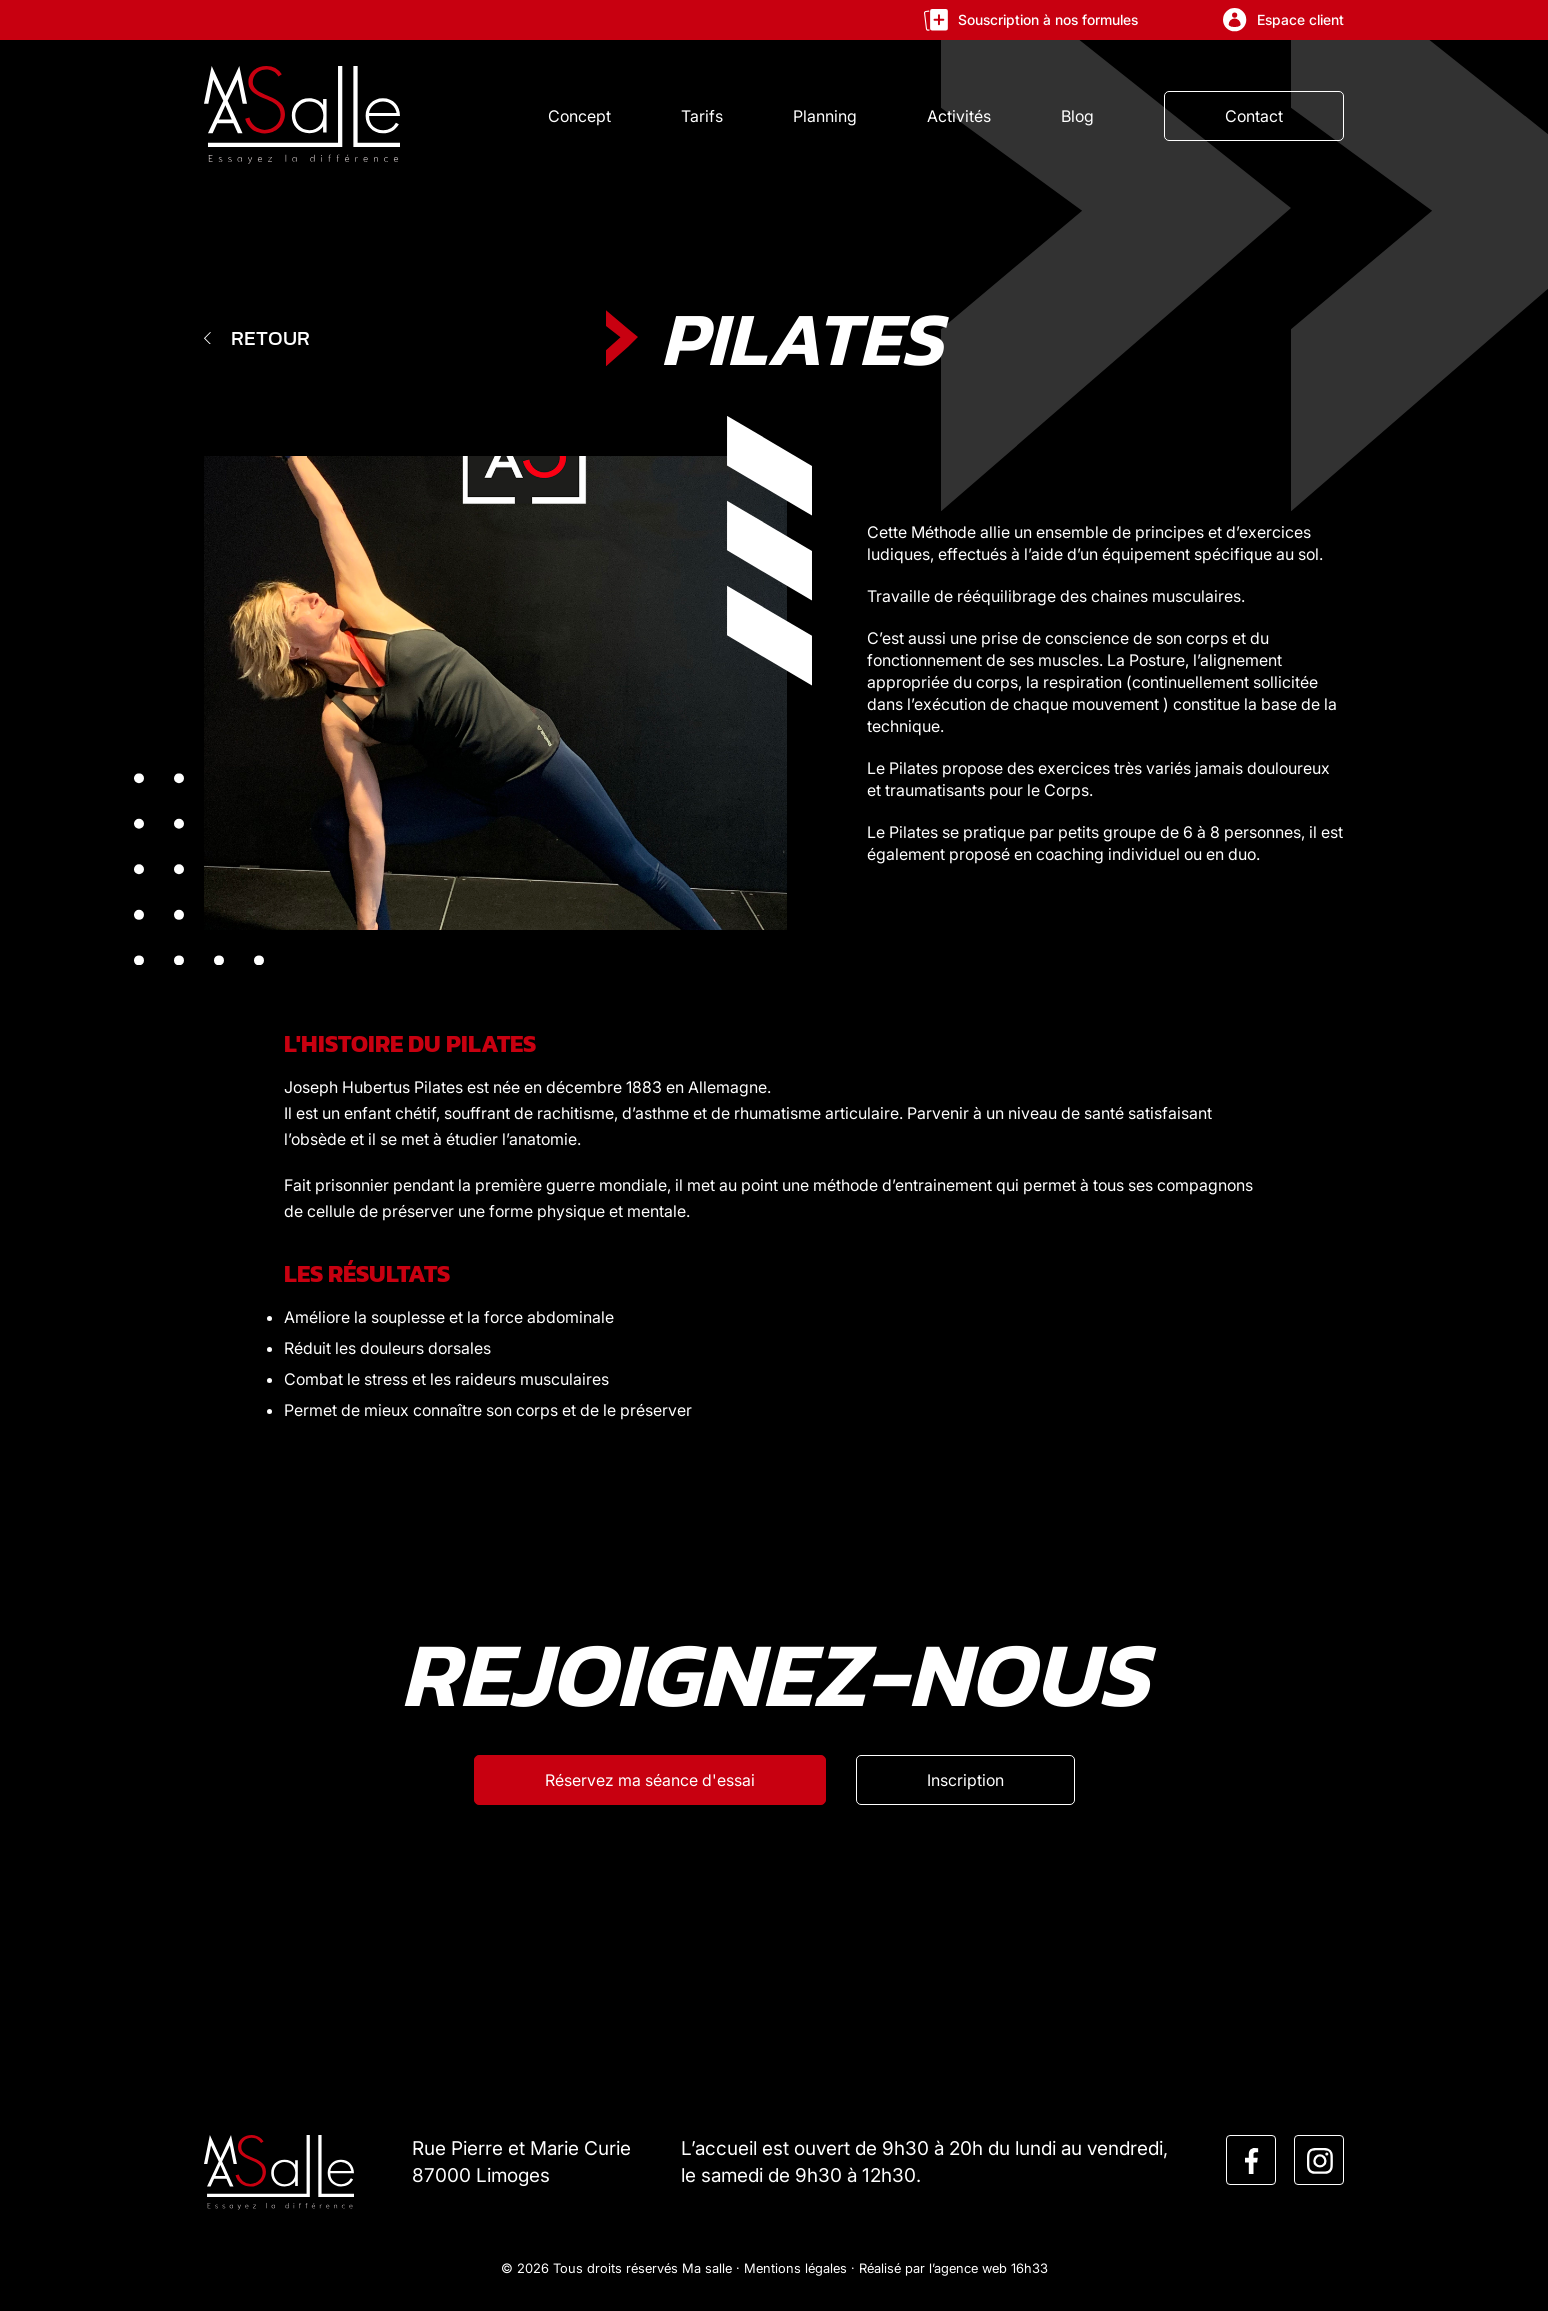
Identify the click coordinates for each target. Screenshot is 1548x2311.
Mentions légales (795, 2268)
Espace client (1283, 20)
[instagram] (1320, 2161)
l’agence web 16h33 (988, 2268)
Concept (579, 116)
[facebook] (1252, 2161)
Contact (1254, 116)
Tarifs (702, 116)
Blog (1077, 116)
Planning (825, 116)
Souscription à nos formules (1031, 20)
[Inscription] (965, 1780)
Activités (959, 116)
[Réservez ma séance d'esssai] (650, 1780)
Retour (257, 337)
